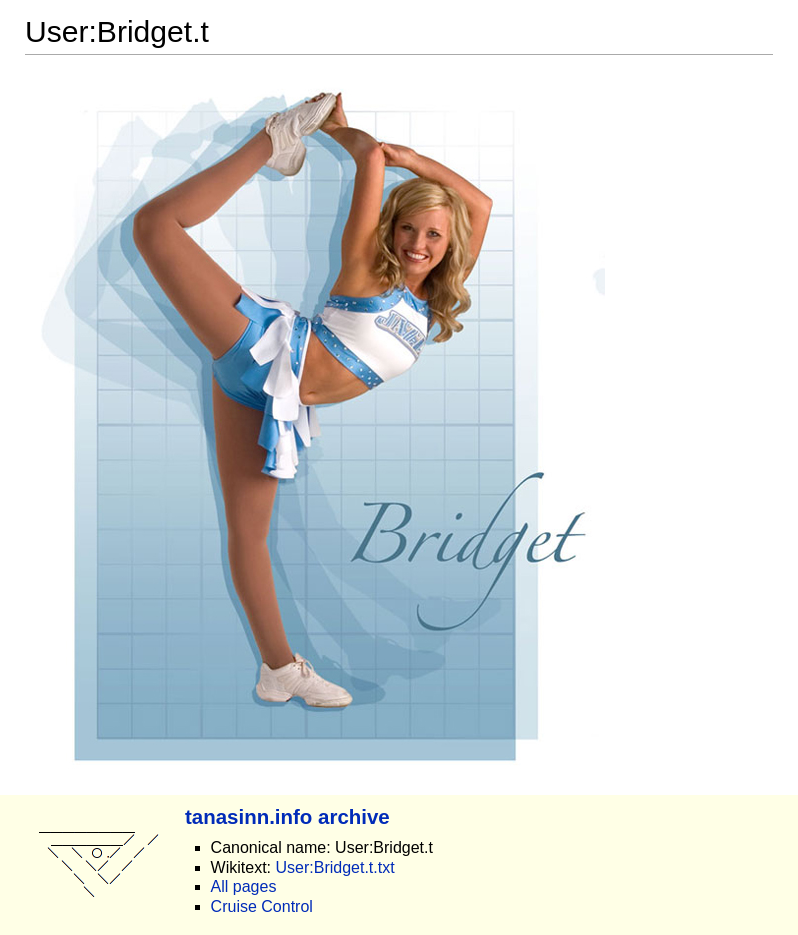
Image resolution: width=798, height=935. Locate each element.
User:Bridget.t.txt (334, 867)
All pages (244, 886)
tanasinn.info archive (287, 816)
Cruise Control (262, 906)
